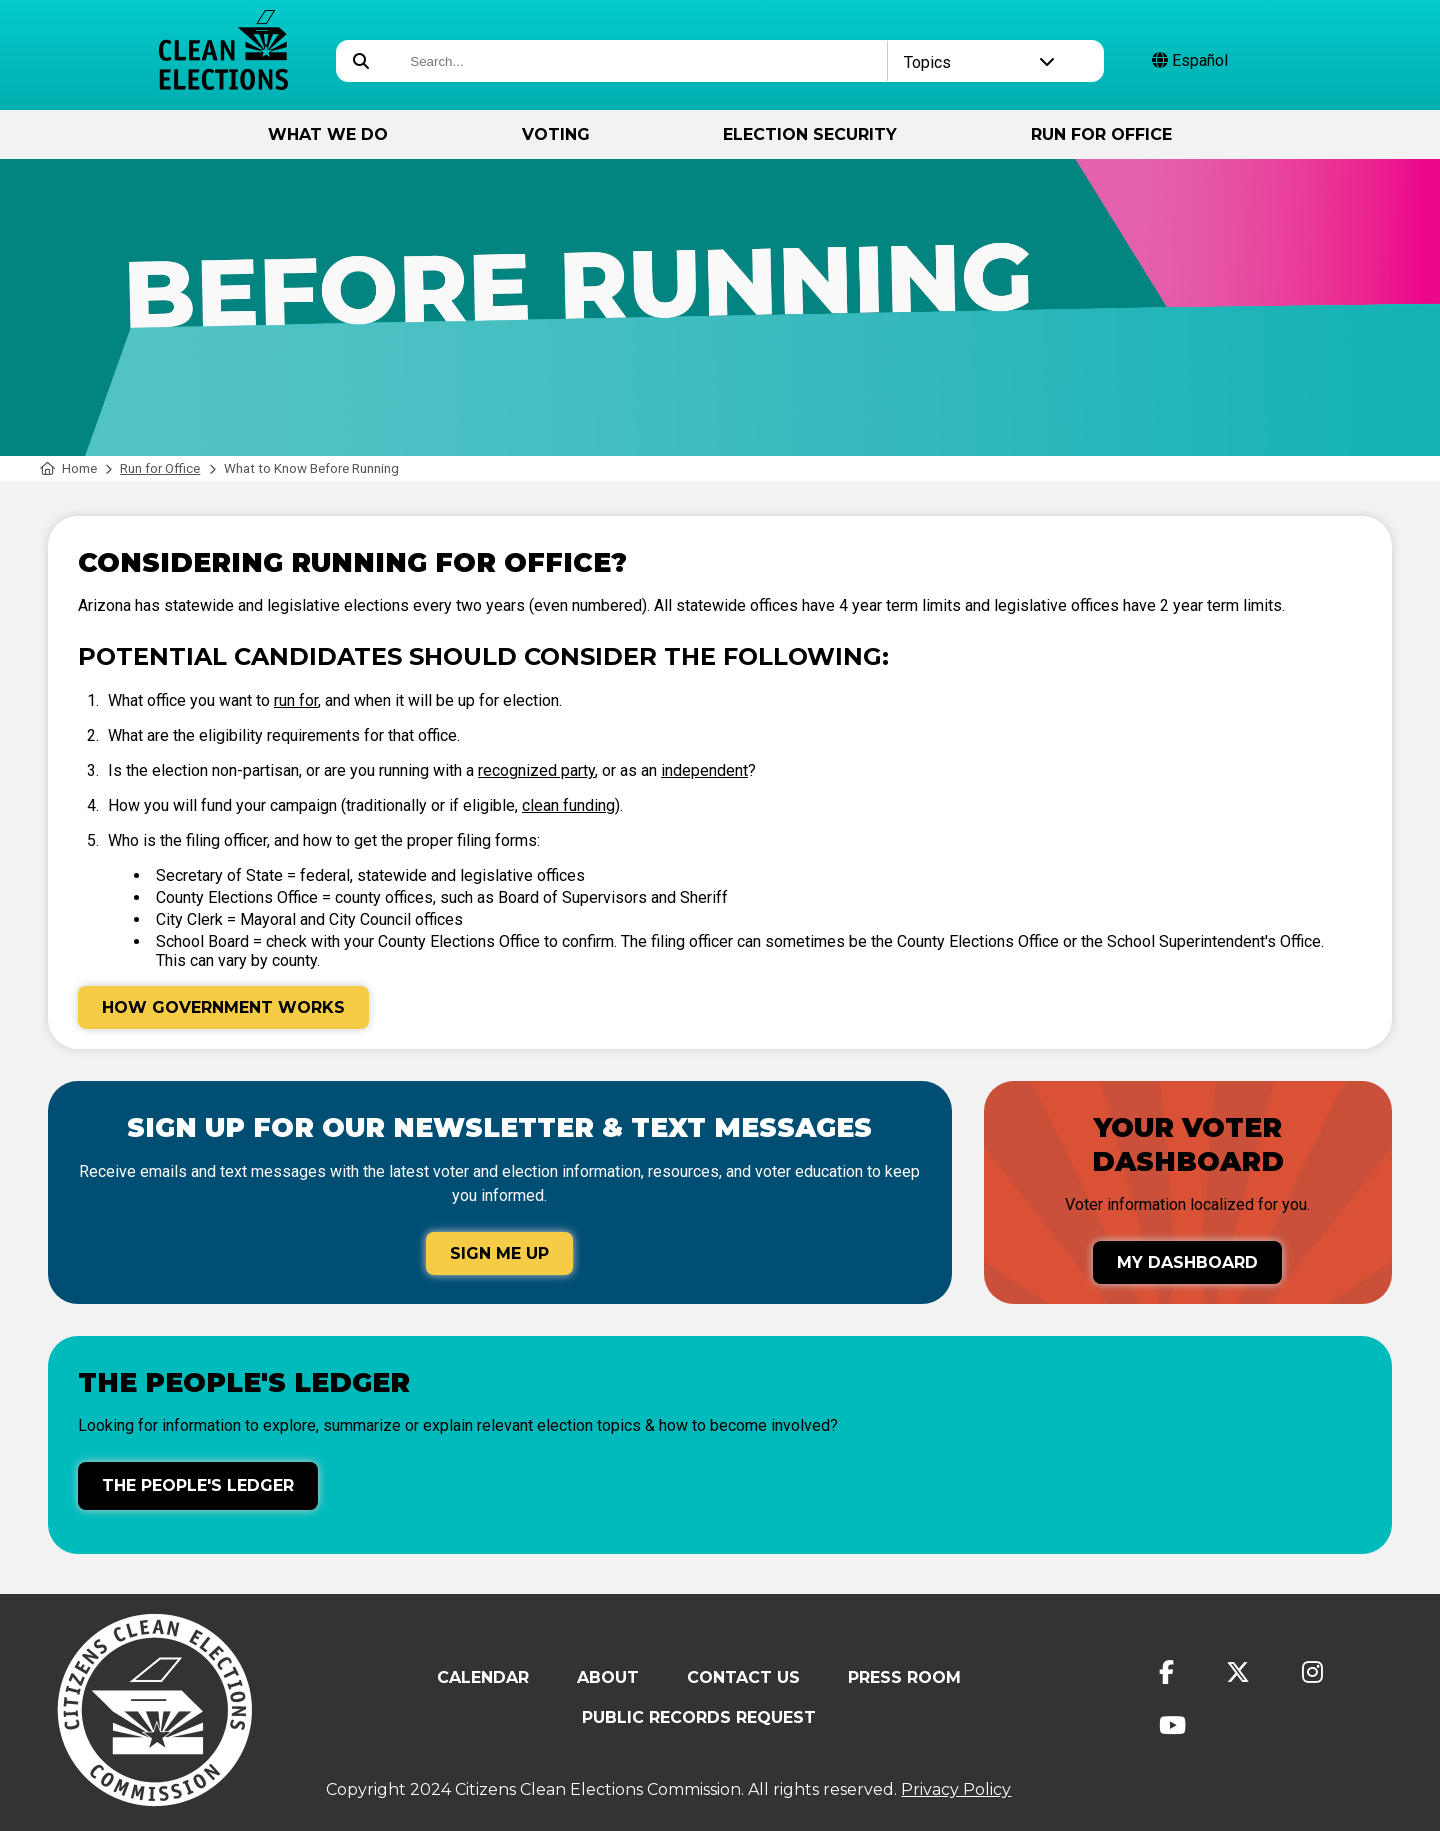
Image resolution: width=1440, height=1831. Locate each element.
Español (1190, 60)
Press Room (904, 1677)
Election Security (810, 134)
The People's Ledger (198, 1485)
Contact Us (743, 1677)
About (608, 1677)
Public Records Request (699, 1717)
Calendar (483, 1677)
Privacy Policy (956, 1789)
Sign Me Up (499, 1253)
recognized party (536, 770)
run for (296, 700)
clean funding (568, 805)
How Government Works (223, 1007)
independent (704, 770)
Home (68, 468)
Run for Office (1101, 134)
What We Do (328, 134)
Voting (556, 134)
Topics (980, 62)
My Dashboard (1187, 1262)
